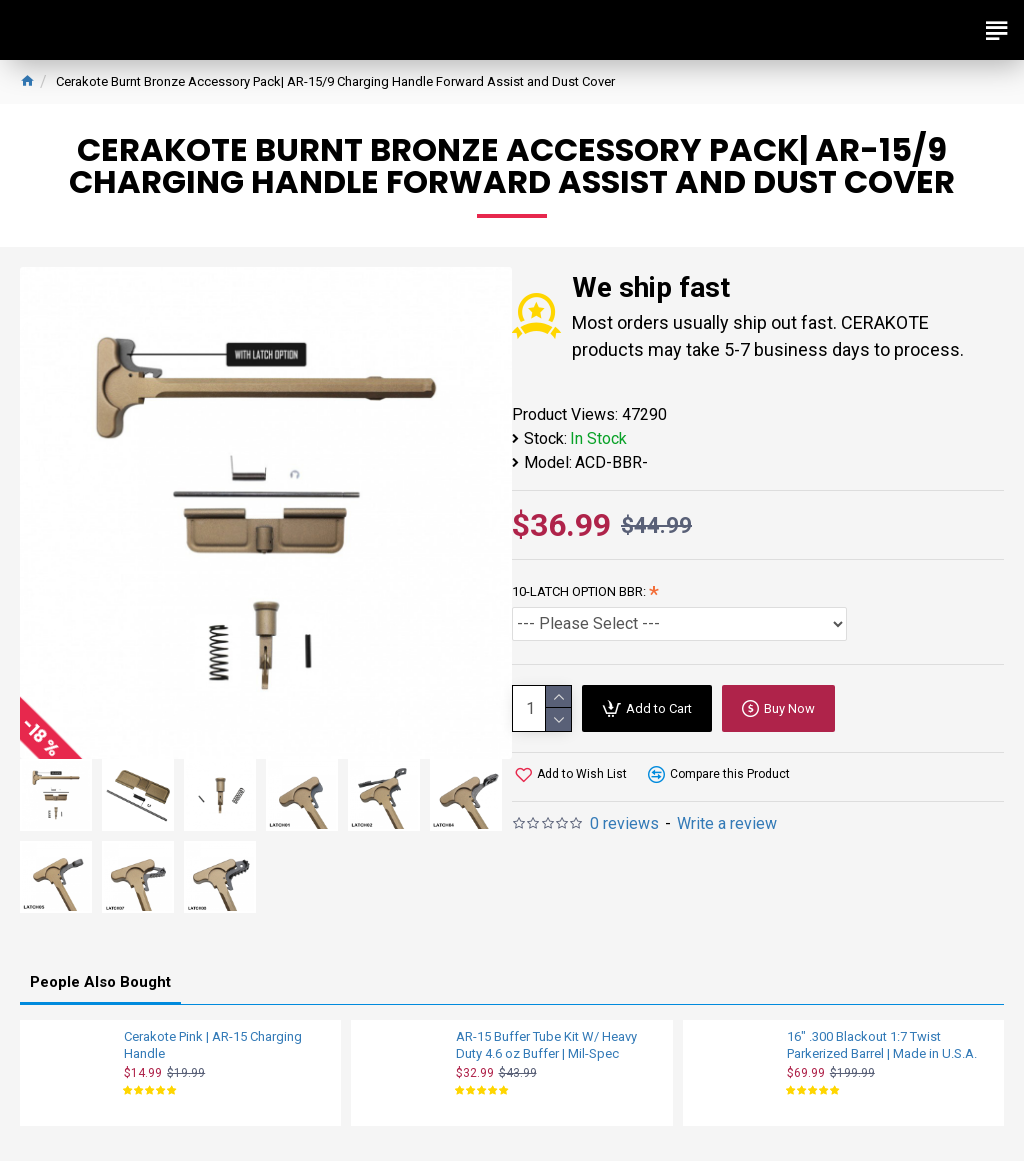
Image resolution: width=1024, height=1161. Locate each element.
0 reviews (624, 823)
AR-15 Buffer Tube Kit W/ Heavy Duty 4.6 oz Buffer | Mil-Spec (546, 1045)
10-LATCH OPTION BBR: (579, 591)
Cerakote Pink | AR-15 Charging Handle (213, 1045)
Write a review (727, 823)
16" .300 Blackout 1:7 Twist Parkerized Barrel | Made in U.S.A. (882, 1045)
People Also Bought (100, 982)
